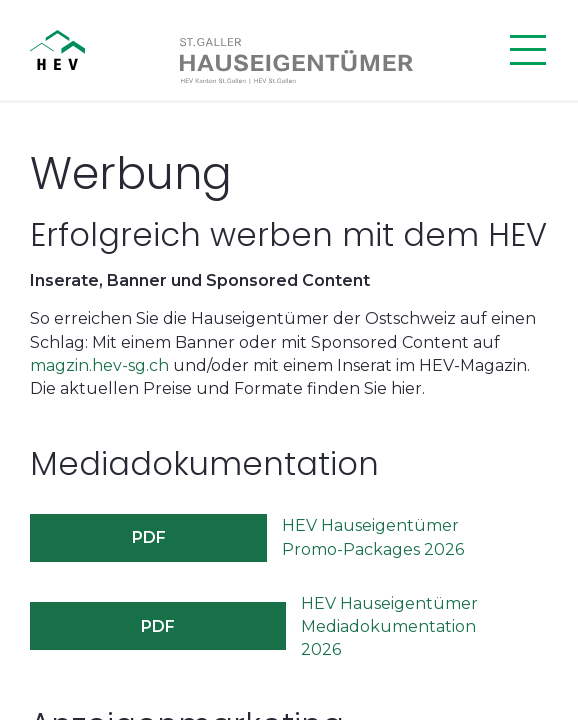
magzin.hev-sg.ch (99, 365)
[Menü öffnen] (528, 50)
